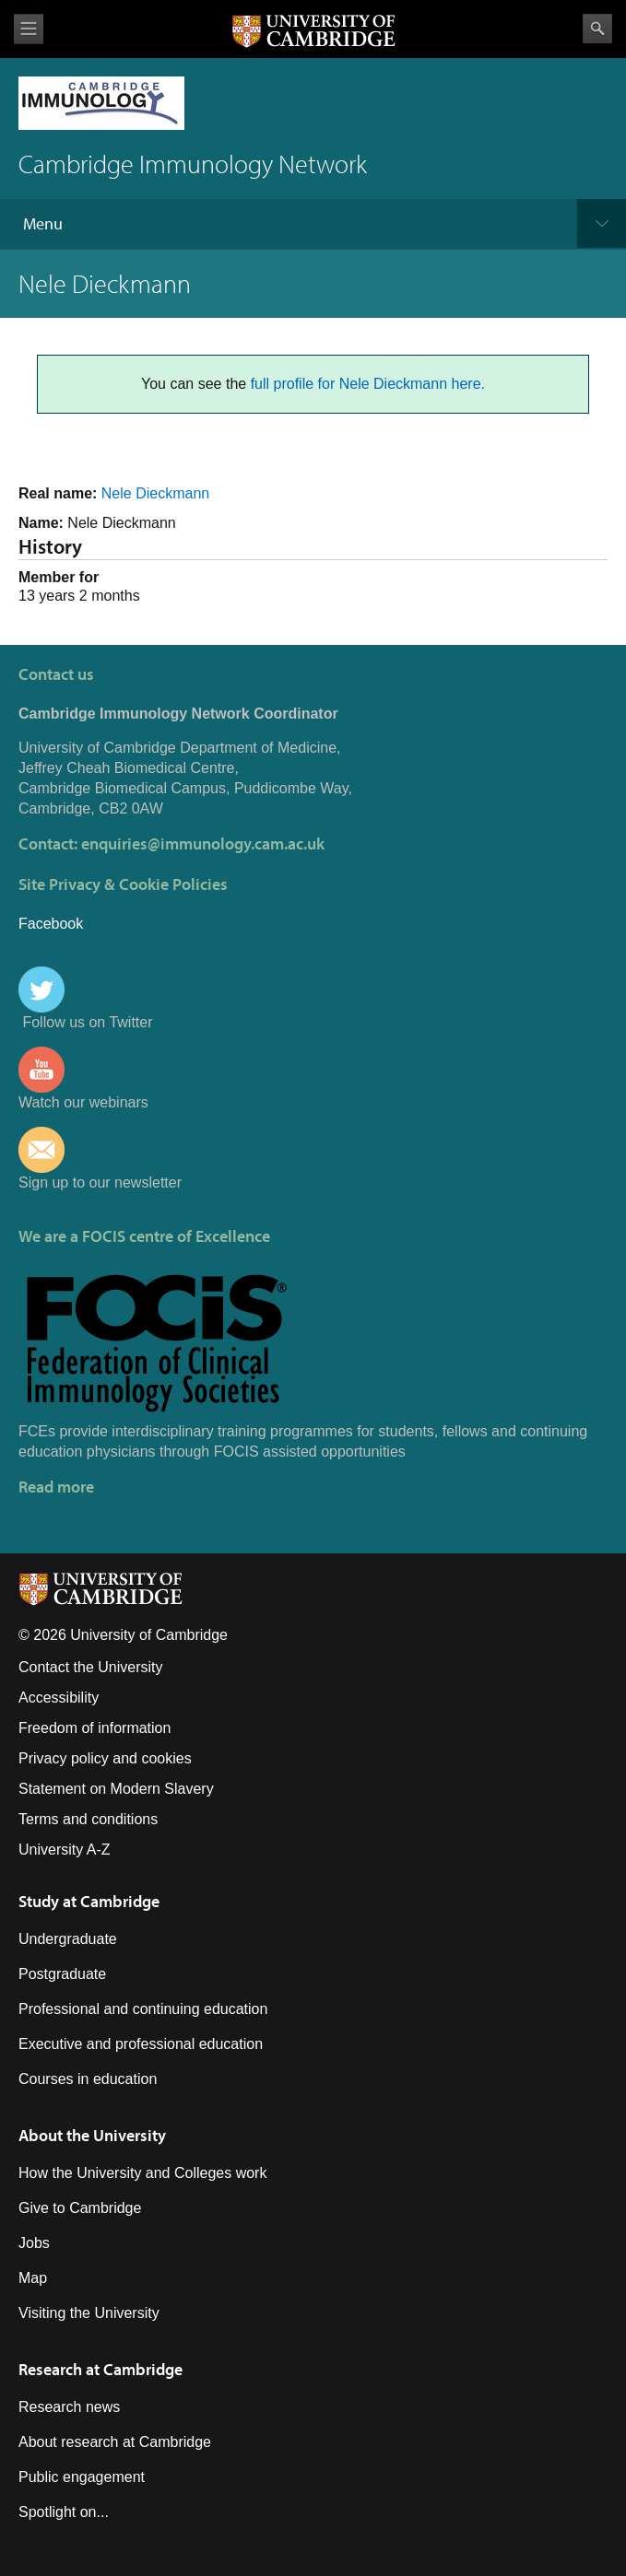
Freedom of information (94, 1728)
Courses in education (87, 2079)
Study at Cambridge (88, 1901)
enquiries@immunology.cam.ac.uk (203, 843)
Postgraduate (62, 1974)
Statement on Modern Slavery (116, 1789)
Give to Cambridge (79, 2208)
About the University (92, 2135)
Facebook (50, 923)
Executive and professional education (140, 2044)
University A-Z (64, 1849)
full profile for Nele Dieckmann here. (368, 384)
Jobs (34, 2243)
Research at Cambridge (100, 2369)
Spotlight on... (63, 2512)
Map (32, 2278)
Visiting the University (88, 2313)
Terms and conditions (88, 1819)
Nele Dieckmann (155, 493)
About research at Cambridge (114, 2442)
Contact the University (90, 1667)
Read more (56, 1486)
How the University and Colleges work (142, 2173)
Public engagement (81, 2477)
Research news (69, 2407)
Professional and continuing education (142, 2009)
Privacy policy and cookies (105, 1758)
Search (597, 28)
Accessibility (58, 1697)
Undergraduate (67, 1939)
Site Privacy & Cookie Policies (123, 884)
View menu (28, 29)
